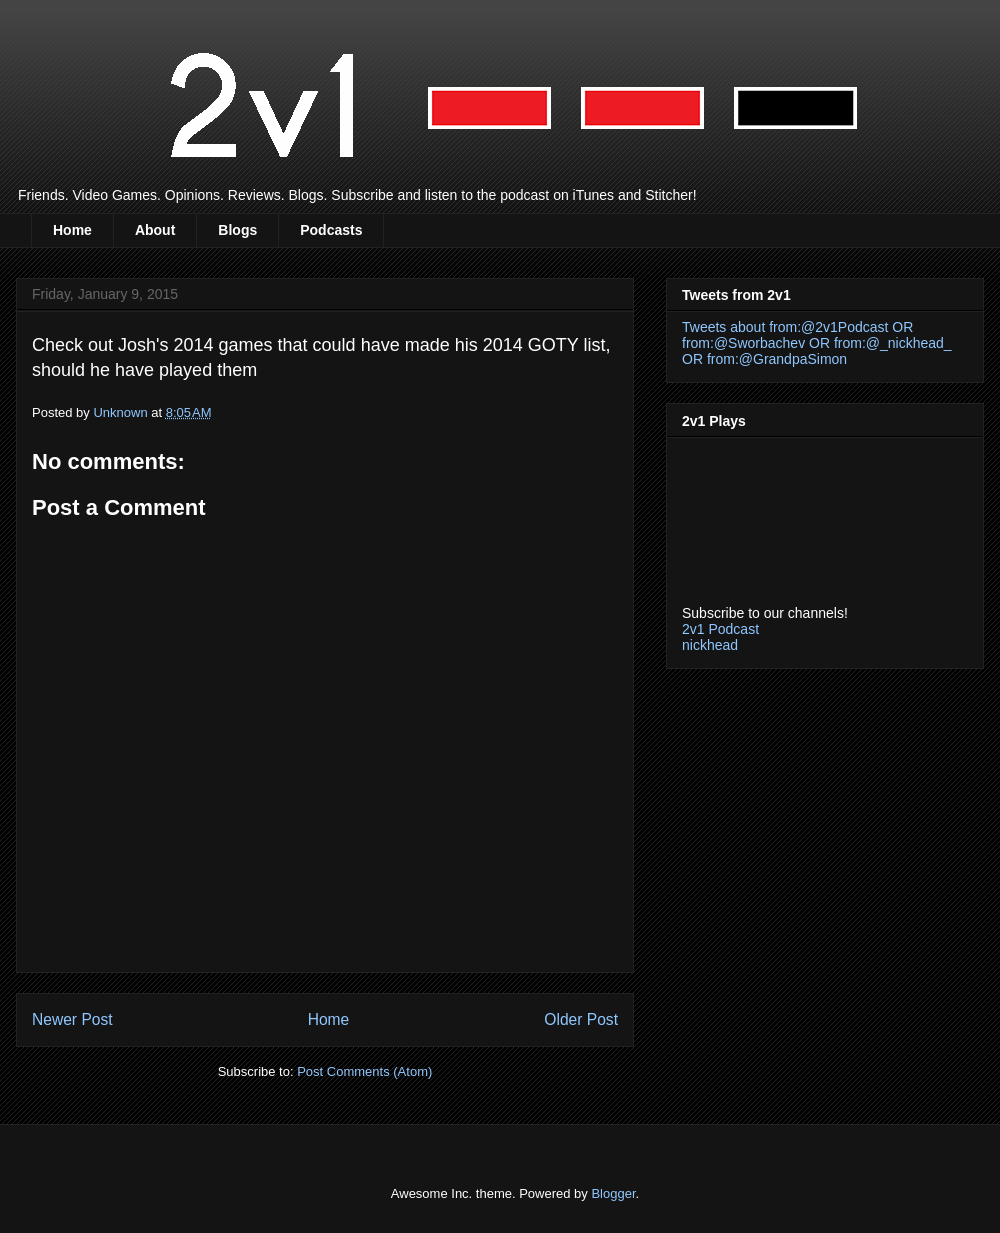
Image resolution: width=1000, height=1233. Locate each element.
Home (72, 230)
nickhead (710, 645)
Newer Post (72, 1019)
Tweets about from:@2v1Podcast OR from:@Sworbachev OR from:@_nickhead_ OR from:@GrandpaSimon (817, 343)
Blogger (613, 1193)
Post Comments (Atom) (364, 1071)
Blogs (237, 230)
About (155, 230)
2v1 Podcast (720, 629)
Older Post (581, 1019)
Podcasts (331, 230)
